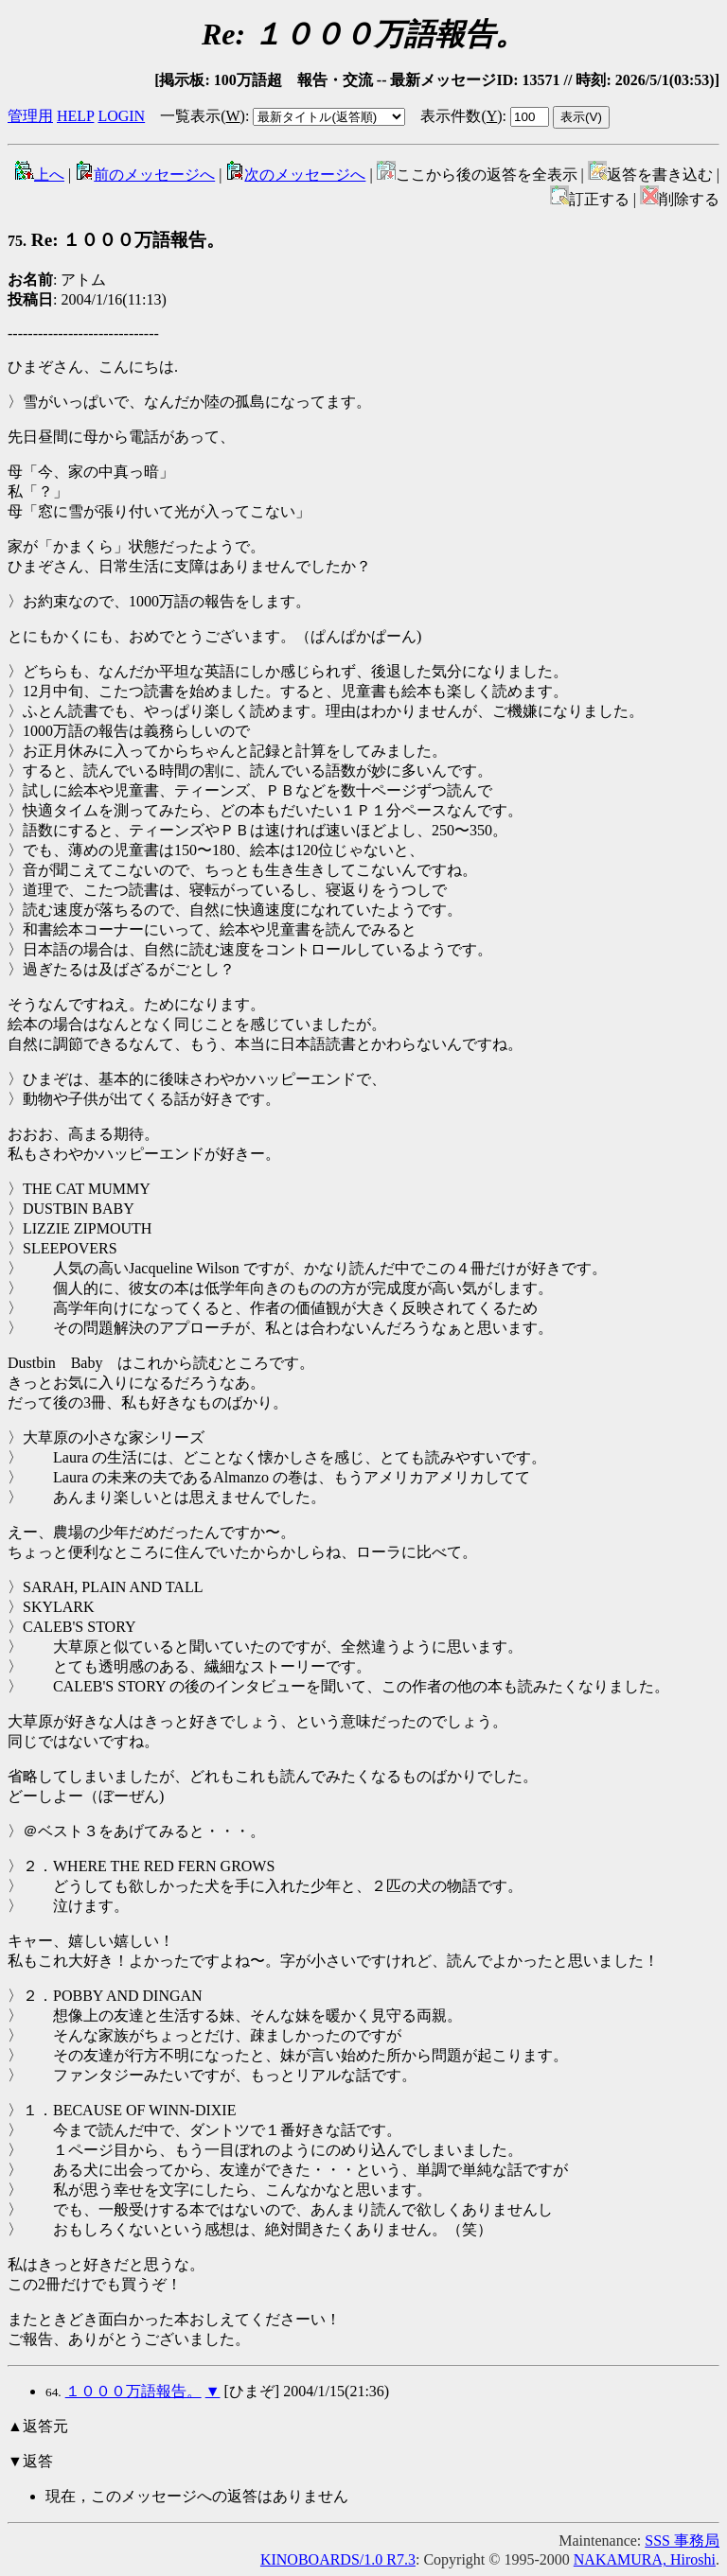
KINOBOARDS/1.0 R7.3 (338, 2559)
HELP (75, 116)
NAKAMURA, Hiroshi (645, 2559)
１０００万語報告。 (133, 2391)
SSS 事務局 (682, 2540)
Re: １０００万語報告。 (116, 240)
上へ (39, 174)
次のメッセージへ (295, 174)
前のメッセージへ (145, 174)
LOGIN (121, 116)
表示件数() (461, 116)
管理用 (30, 116)
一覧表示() (202, 116)
